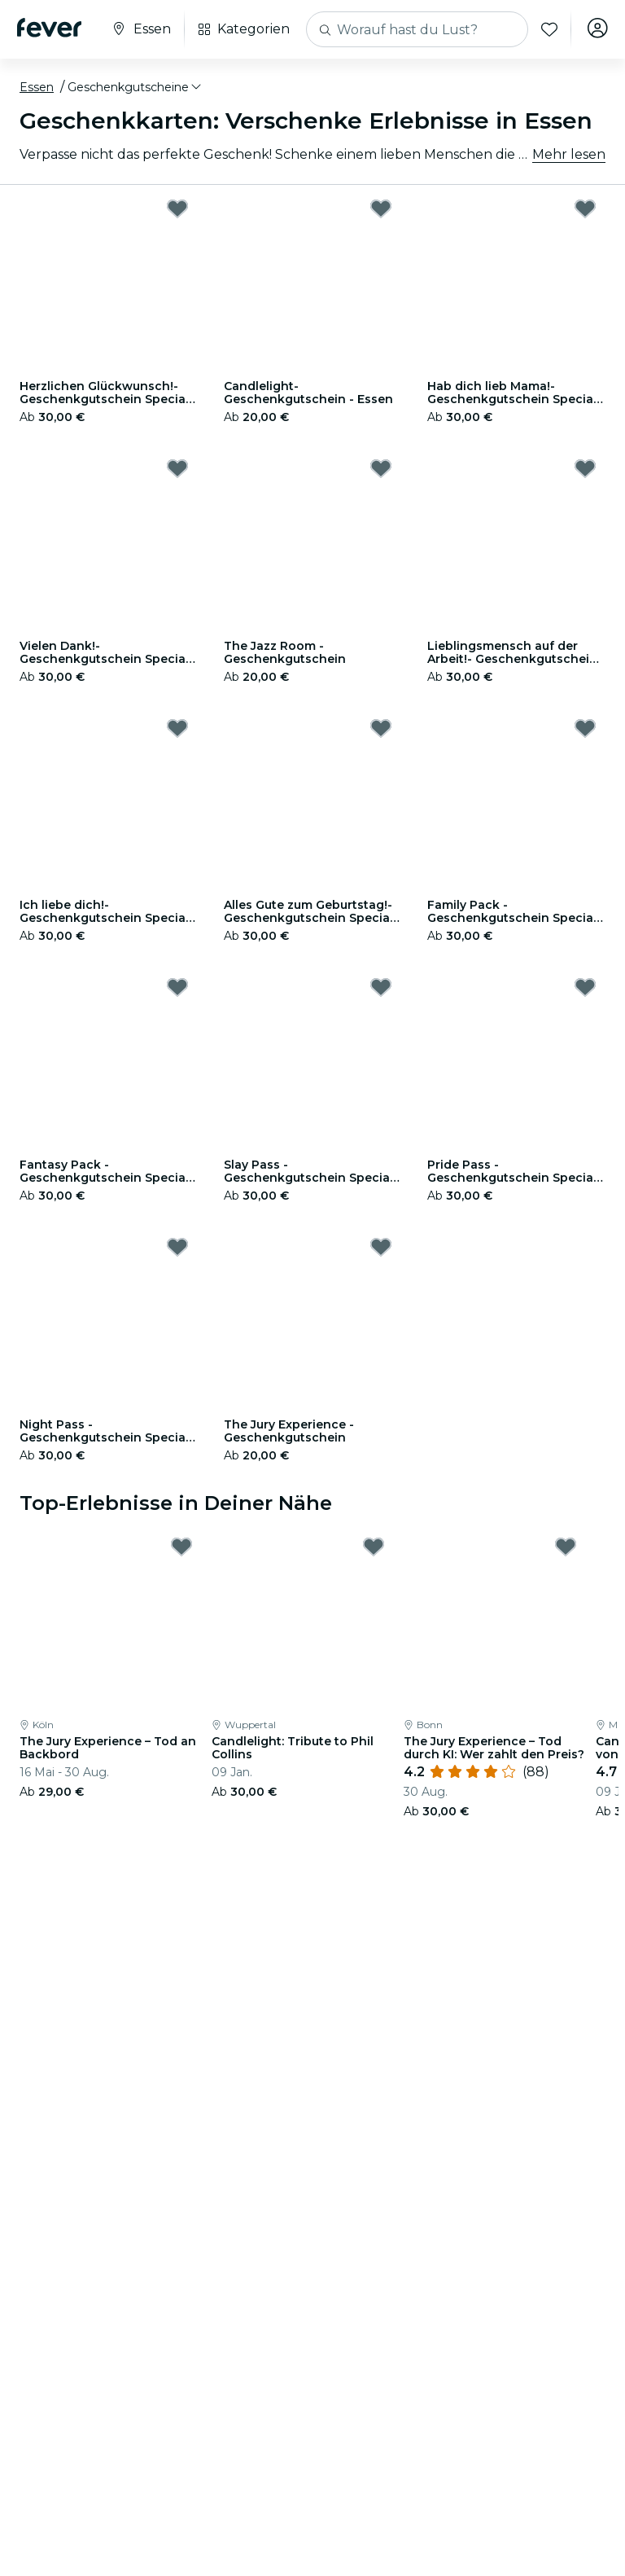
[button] (135, 87)
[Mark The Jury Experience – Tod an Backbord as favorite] (181, 1546)
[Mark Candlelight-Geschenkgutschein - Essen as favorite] (380, 208)
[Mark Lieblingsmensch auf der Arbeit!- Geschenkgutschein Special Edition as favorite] (585, 468)
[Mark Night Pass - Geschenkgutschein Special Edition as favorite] (177, 1246)
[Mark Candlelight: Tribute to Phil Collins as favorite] (373, 1546)
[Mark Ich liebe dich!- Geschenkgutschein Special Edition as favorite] (177, 728)
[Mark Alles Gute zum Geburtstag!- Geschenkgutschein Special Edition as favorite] (380, 728)
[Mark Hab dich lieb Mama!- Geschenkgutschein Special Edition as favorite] (585, 208)
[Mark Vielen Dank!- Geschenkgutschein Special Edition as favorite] (177, 468)
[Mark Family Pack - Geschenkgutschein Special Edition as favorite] (585, 728)
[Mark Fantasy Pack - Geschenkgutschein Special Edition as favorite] (177, 987)
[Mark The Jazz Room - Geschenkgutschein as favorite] (380, 468)
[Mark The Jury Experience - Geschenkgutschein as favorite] (380, 1246)
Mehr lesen (568, 154)
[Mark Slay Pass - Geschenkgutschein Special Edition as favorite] (380, 987)
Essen (37, 87)
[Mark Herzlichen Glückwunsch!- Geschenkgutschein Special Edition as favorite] (177, 208)
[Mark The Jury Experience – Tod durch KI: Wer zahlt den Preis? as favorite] (565, 1546)
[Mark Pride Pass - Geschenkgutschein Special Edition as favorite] (585, 987)
